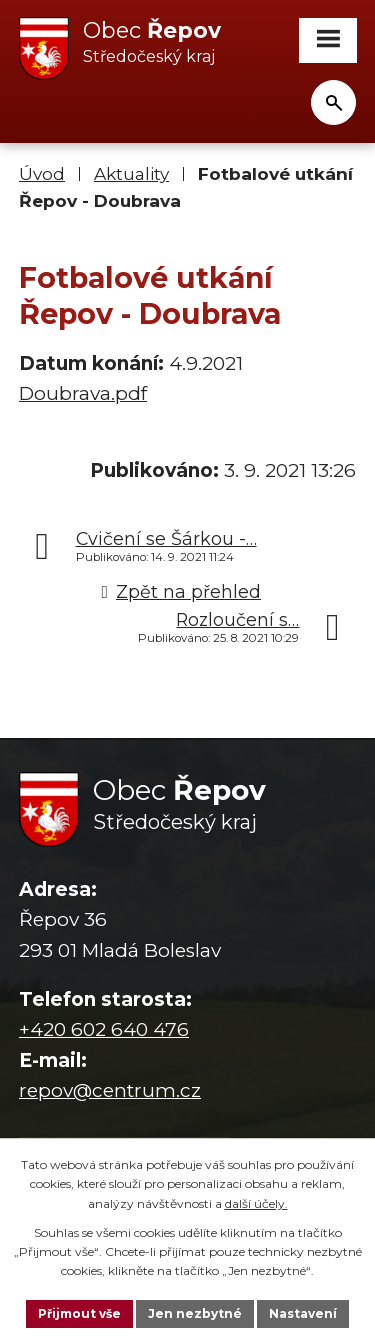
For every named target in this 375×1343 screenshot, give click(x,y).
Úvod (42, 173)
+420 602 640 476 (104, 1029)
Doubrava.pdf (83, 393)
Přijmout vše (79, 1313)
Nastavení (303, 1313)
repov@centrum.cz (110, 1090)
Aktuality (131, 173)
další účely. (256, 1203)
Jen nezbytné (195, 1313)
